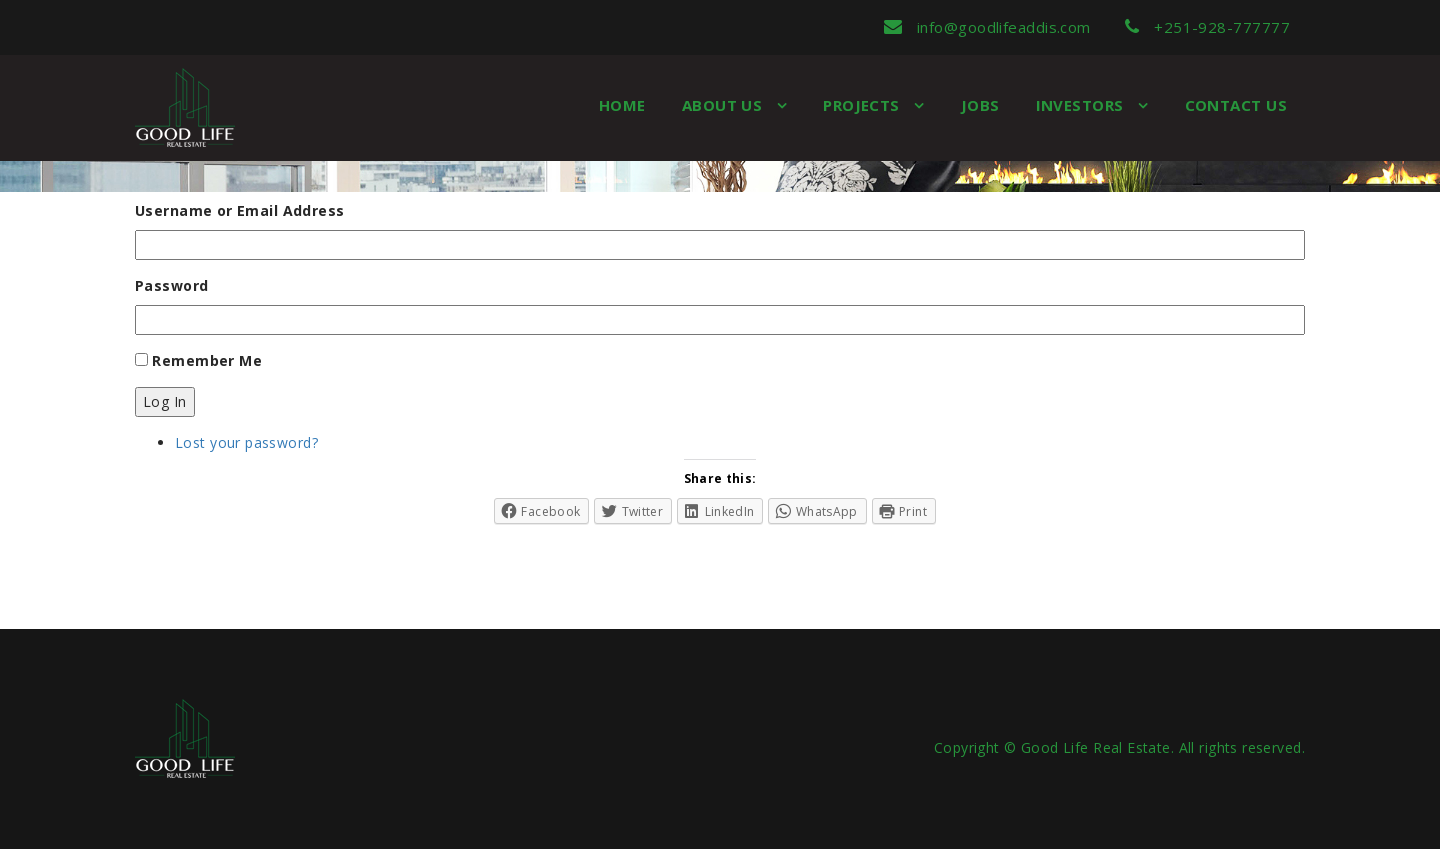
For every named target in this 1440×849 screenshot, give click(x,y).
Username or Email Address (240, 210)
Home (622, 105)
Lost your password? (246, 442)
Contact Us (1236, 105)
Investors (1082, 105)
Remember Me (207, 360)
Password (171, 285)
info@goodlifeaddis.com (987, 27)
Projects (863, 105)
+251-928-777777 (1207, 27)
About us (724, 105)
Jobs (980, 105)
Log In (165, 401)
